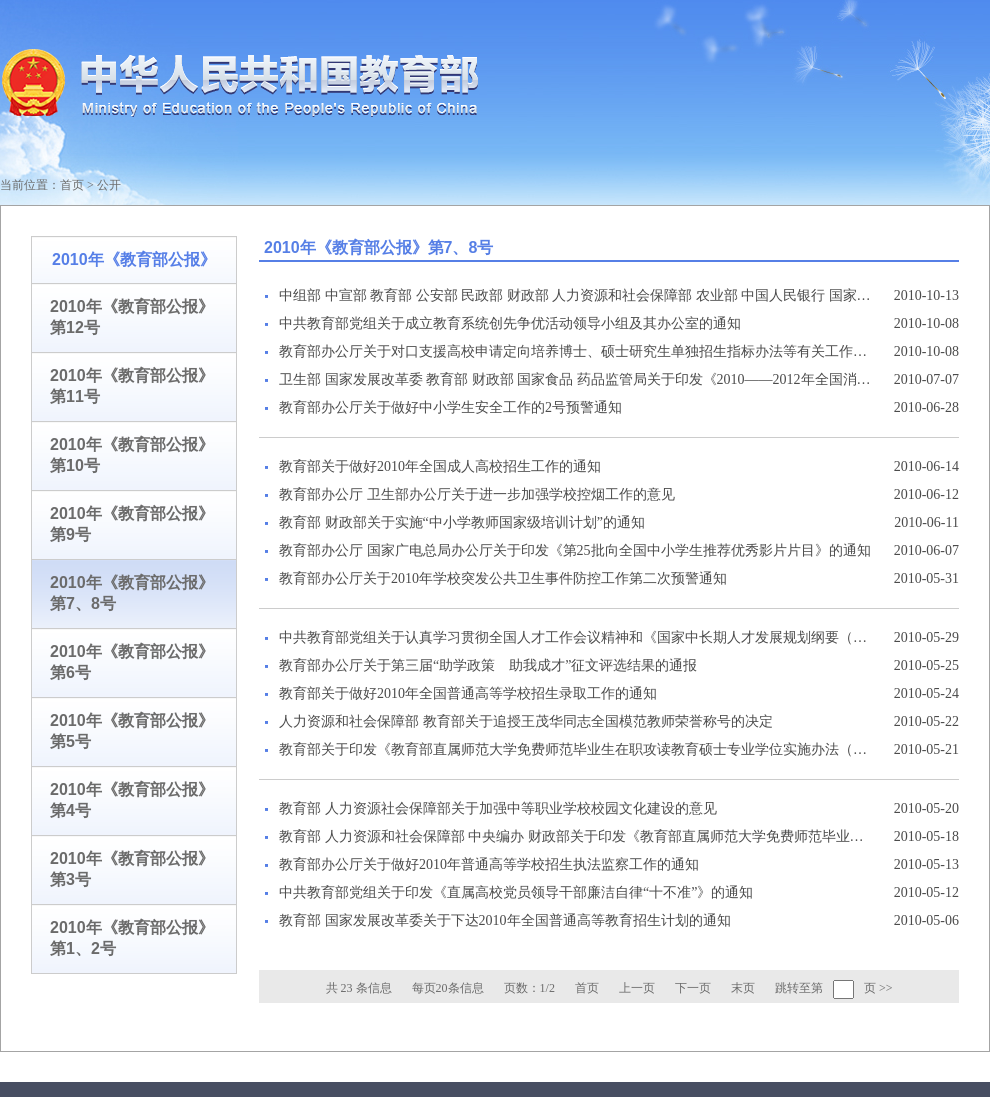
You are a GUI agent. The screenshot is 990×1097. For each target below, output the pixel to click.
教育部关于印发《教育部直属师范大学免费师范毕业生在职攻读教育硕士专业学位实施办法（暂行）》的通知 (575, 749)
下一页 (693, 988)
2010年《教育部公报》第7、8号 (132, 593)
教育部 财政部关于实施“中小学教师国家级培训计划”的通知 (462, 522)
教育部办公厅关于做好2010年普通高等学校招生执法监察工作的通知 (489, 864)
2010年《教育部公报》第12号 (132, 317)
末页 (743, 988)
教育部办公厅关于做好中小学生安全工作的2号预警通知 (450, 407)
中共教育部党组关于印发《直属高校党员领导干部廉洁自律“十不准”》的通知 (516, 892)
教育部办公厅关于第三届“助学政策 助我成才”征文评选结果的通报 (488, 665)
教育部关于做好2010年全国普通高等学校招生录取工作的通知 (468, 693)
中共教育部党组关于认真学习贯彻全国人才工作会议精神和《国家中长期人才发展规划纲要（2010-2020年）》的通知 (575, 637)
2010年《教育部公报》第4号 (132, 800)
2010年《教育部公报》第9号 (132, 524)
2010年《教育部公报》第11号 (132, 386)
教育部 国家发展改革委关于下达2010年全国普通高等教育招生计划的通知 (505, 920)
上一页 (637, 988)
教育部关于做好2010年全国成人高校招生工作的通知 (440, 466)
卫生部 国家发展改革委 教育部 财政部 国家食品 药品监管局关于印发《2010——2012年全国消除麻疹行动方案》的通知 (575, 379)
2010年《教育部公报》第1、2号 (132, 938)
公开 (109, 185)
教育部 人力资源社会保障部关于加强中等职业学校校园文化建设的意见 (498, 808)
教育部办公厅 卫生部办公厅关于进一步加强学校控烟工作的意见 (477, 494)
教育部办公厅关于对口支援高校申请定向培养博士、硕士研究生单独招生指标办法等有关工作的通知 (575, 351)
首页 (72, 185)
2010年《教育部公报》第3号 (132, 869)
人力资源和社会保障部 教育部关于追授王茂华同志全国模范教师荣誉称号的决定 (526, 721)
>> (886, 988)
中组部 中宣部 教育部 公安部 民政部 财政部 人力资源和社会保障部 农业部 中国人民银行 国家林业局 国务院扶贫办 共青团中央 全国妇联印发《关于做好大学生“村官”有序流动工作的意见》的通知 (575, 295)
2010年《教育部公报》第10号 (132, 455)
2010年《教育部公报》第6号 (132, 662)
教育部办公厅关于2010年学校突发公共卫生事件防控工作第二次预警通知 (503, 578)
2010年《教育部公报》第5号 (132, 731)
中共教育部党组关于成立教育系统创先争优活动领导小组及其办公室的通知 (510, 323)
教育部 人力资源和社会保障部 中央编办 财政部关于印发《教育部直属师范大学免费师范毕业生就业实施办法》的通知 (575, 836)
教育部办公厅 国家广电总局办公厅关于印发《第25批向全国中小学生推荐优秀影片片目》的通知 (575, 550)
